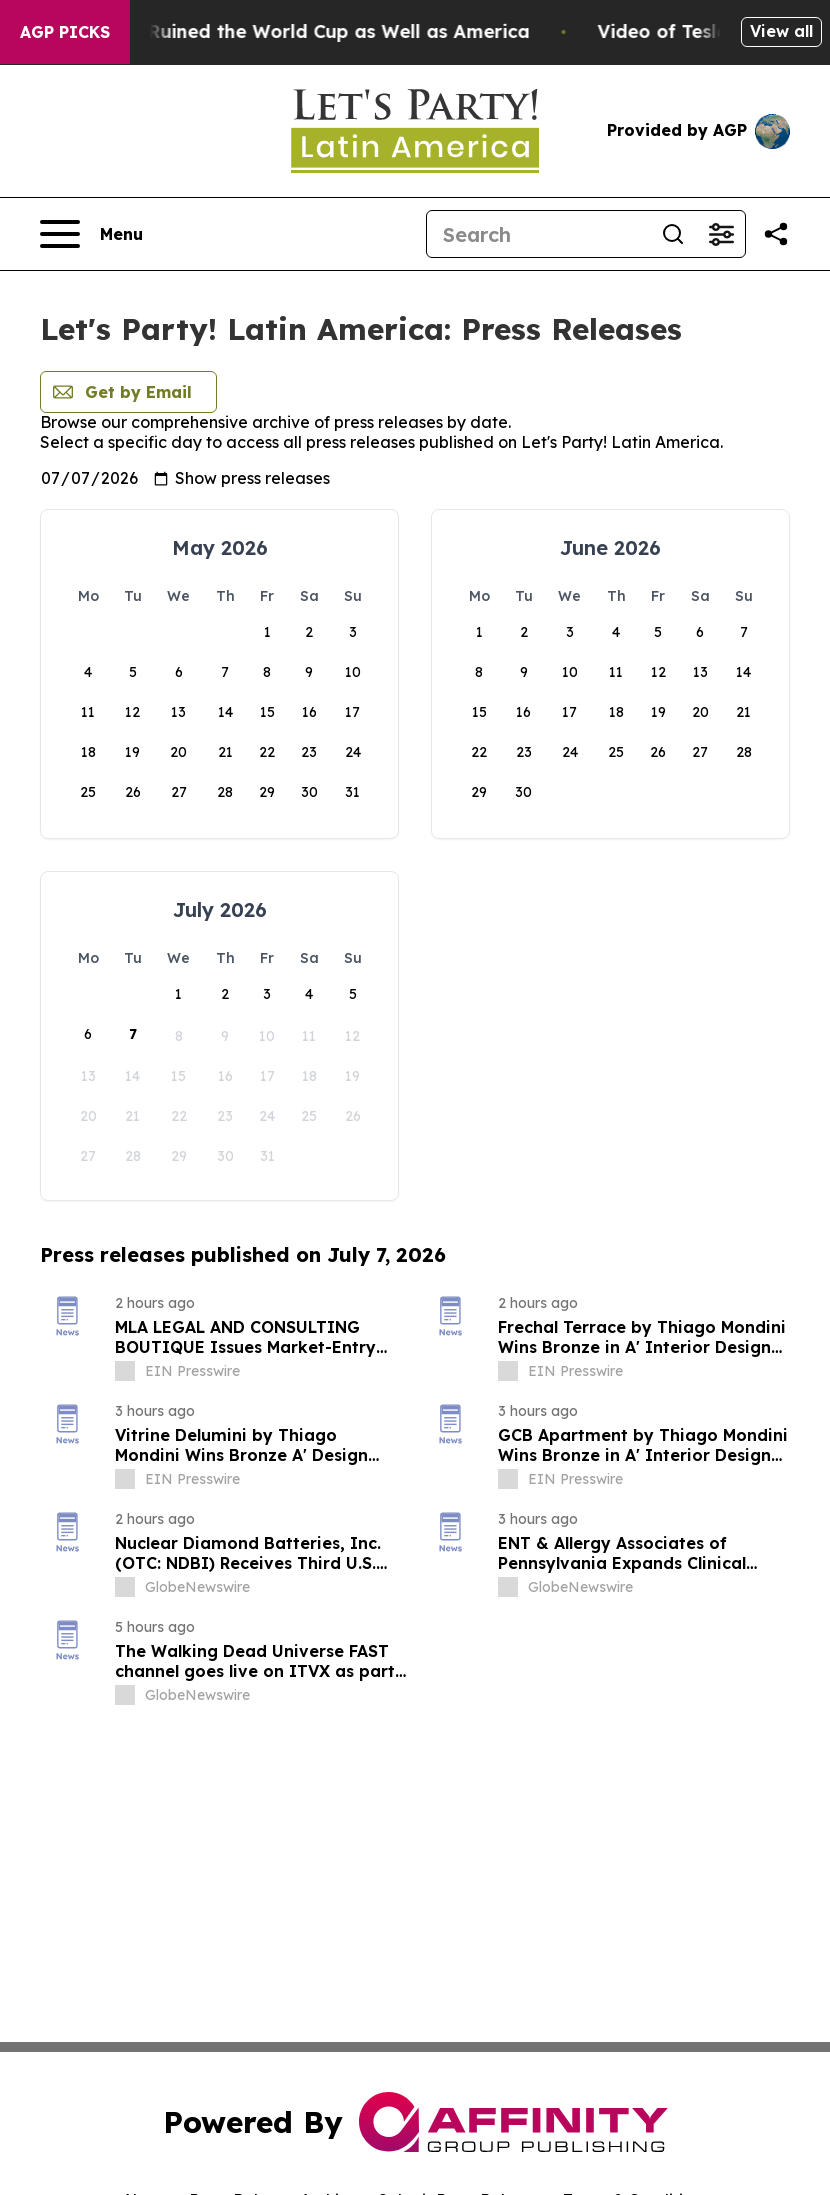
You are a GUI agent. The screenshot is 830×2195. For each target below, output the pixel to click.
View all (781, 31)
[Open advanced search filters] (721, 234)
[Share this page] (776, 234)
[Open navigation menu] (91, 234)
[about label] (125, 1371)
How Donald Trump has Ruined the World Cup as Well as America (309, 31)
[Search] (538, 234)
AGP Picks (65, 32)
